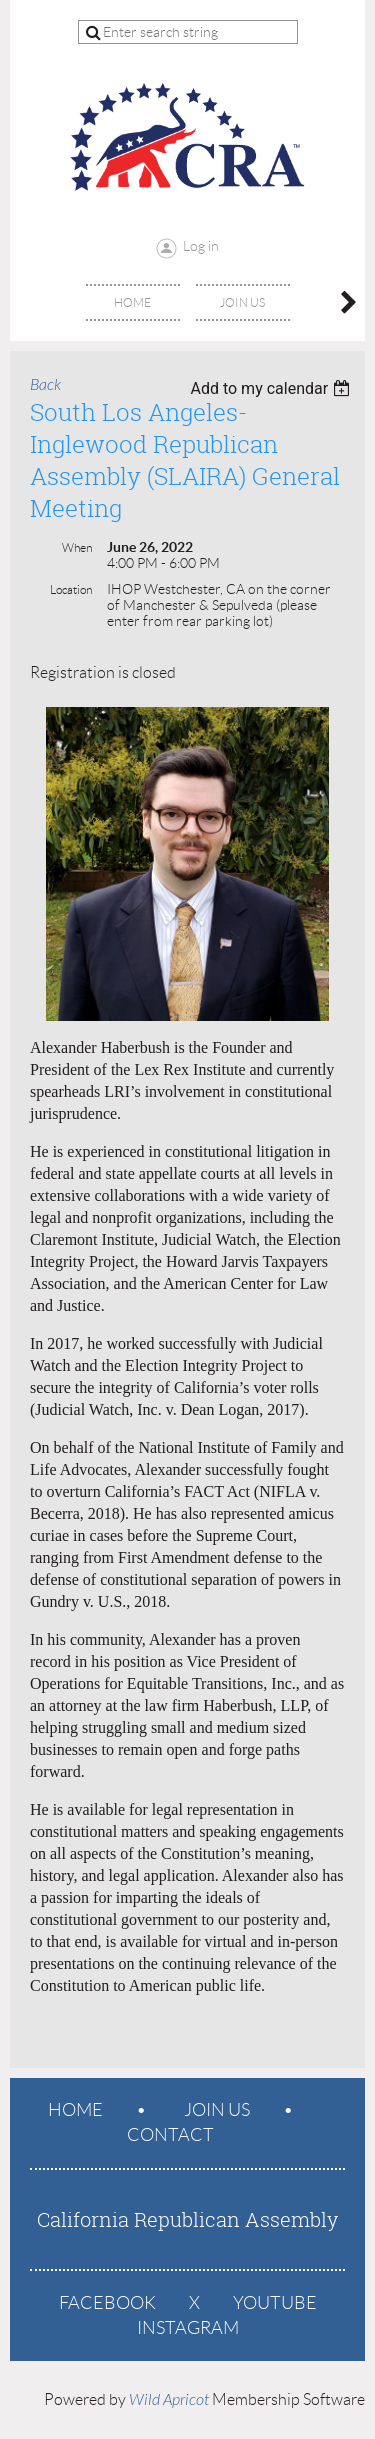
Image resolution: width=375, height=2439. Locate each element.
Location (71, 589)
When (77, 547)
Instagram (188, 2328)
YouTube (275, 2303)
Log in (201, 246)
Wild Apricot (169, 2400)
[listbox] (272, 388)
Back (45, 385)
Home (75, 2110)
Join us (217, 2110)
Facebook (107, 2303)
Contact (170, 2135)
